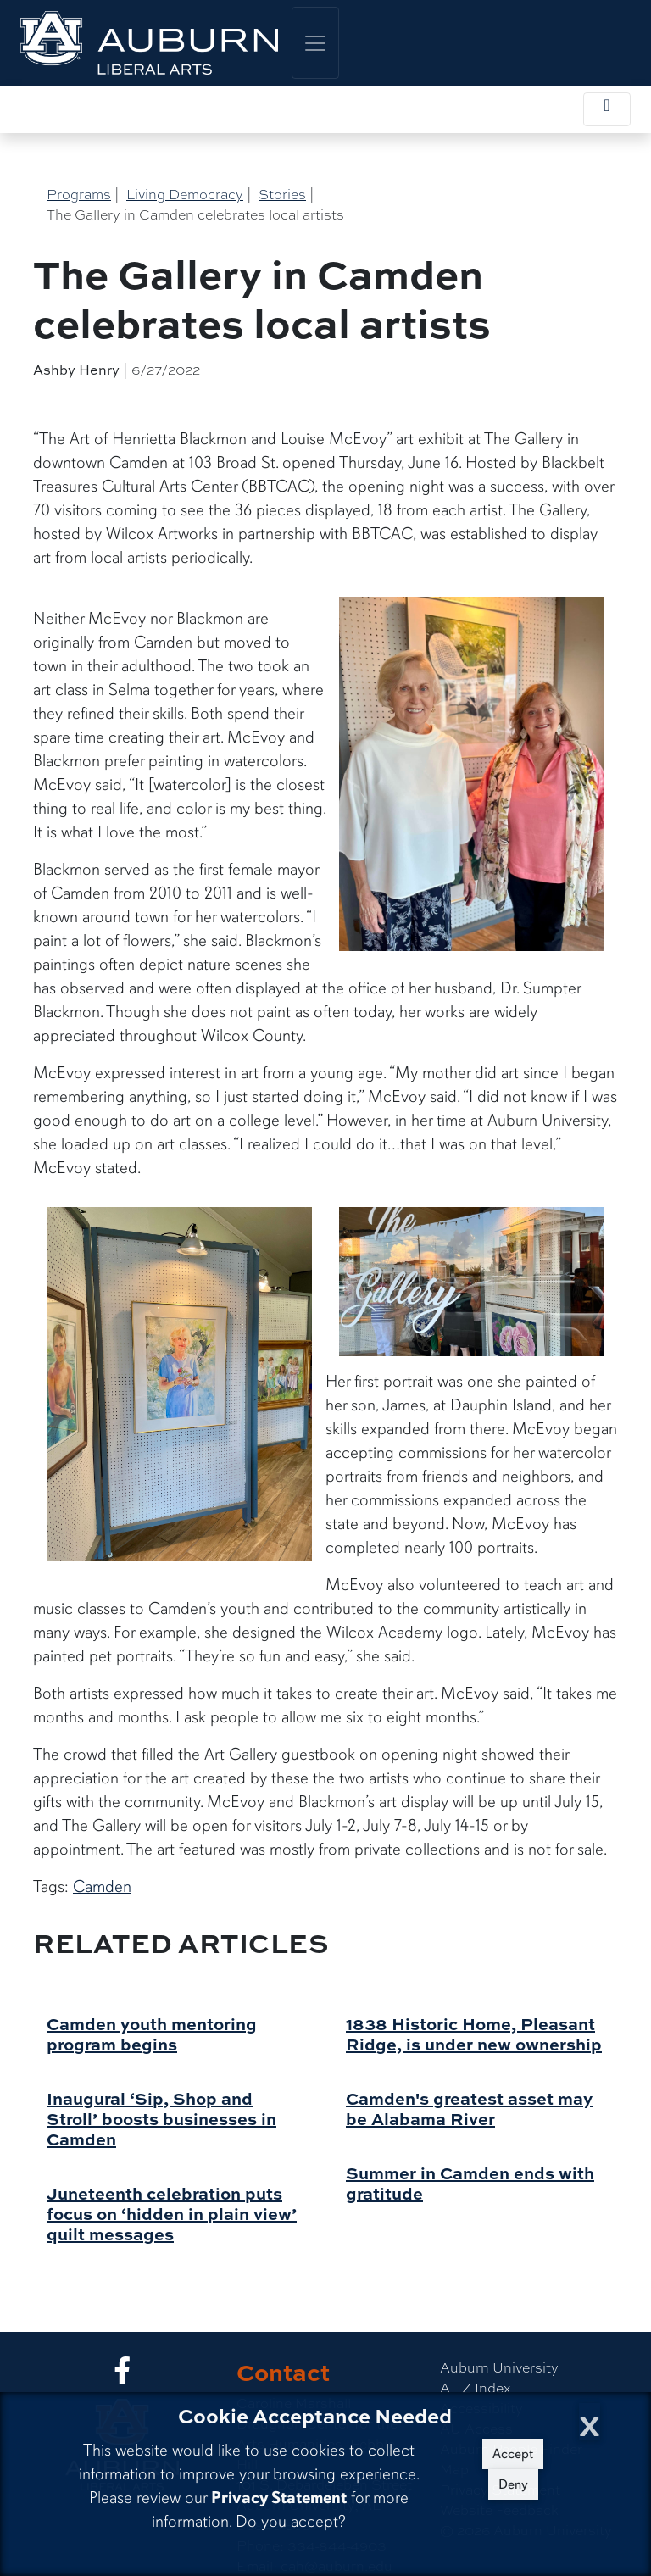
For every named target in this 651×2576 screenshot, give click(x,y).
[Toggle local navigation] (607, 109)
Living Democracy (184, 193)
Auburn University (499, 2367)
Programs (79, 193)
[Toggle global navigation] (315, 43)
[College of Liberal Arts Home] (149, 43)
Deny (513, 2484)
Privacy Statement (279, 2497)
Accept (512, 2453)
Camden (102, 1886)
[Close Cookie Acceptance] (589, 2421)
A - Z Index (475, 2387)
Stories (282, 193)
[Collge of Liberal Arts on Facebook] (122, 2374)
